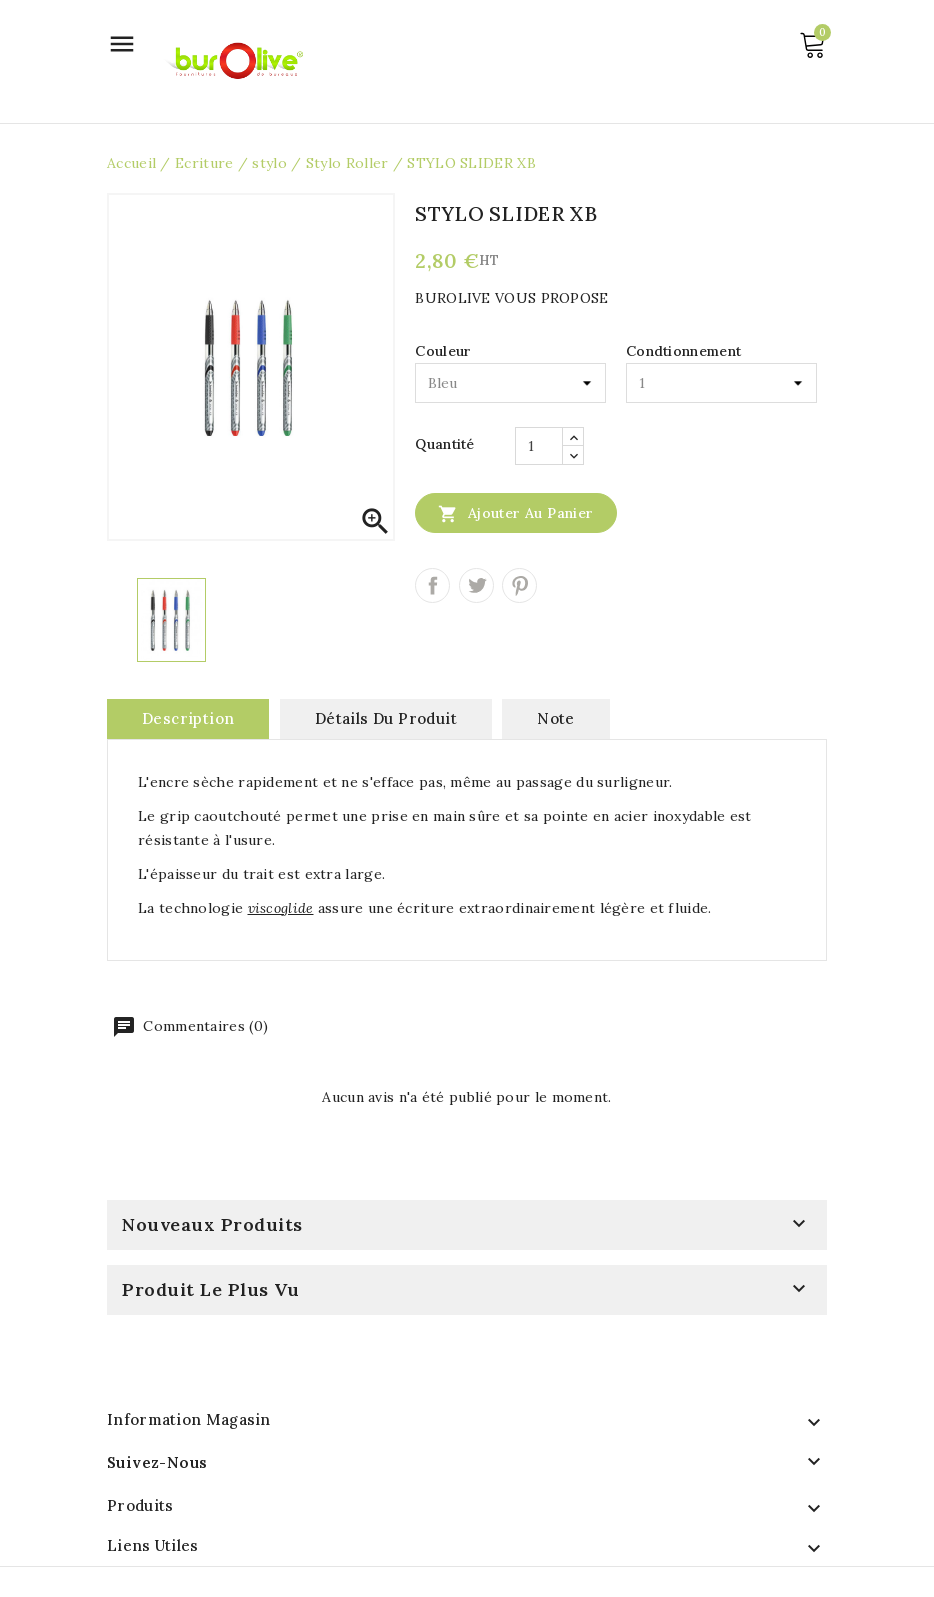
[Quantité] (539, 446)
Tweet (476, 585)
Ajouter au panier (515, 513)
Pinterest (519, 585)
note (556, 718)
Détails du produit (386, 718)
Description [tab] (188, 718)
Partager (432, 585)
